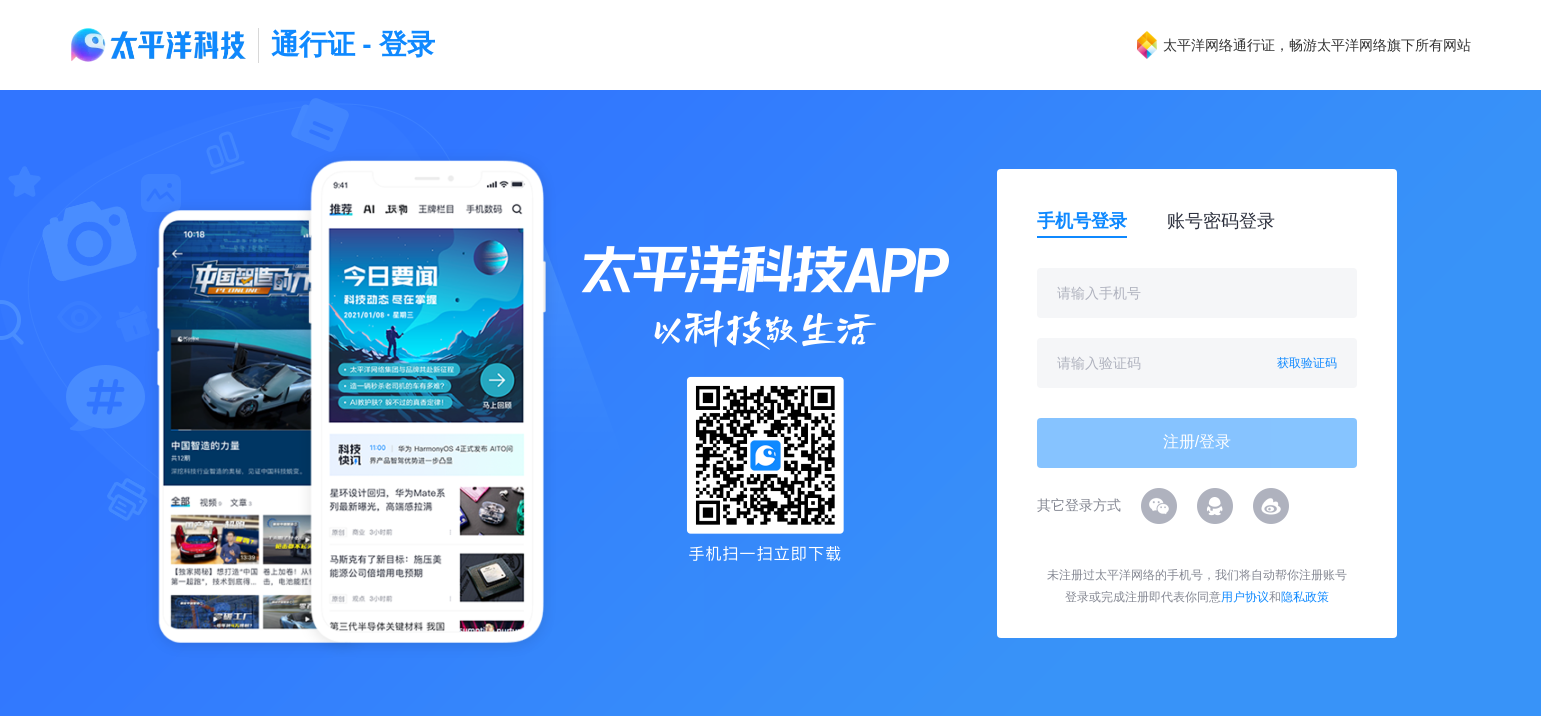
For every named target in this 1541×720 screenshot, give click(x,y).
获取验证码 (1307, 363)
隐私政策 (1305, 597)
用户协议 (1245, 597)
